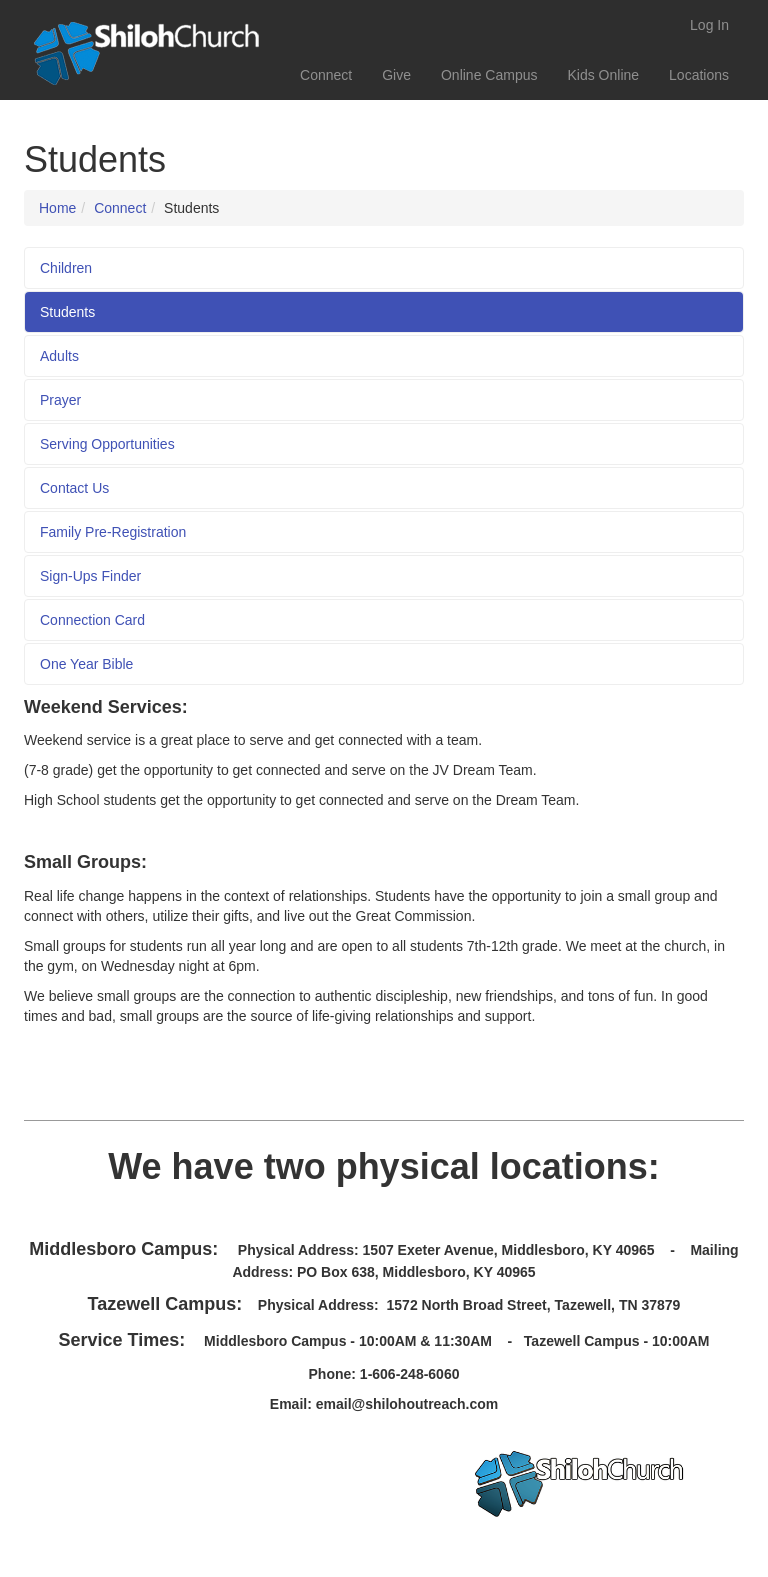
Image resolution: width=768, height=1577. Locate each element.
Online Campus (489, 75)
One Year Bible (86, 664)
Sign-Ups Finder (90, 576)
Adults (59, 356)
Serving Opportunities (107, 444)
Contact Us (74, 488)
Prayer (60, 400)
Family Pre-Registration (113, 532)
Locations (699, 75)
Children (66, 268)
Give (396, 75)
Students (67, 312)
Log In (709, 25)
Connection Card (92, 620)
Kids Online (603, 75)
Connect (326, 75)
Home (57, 208)
